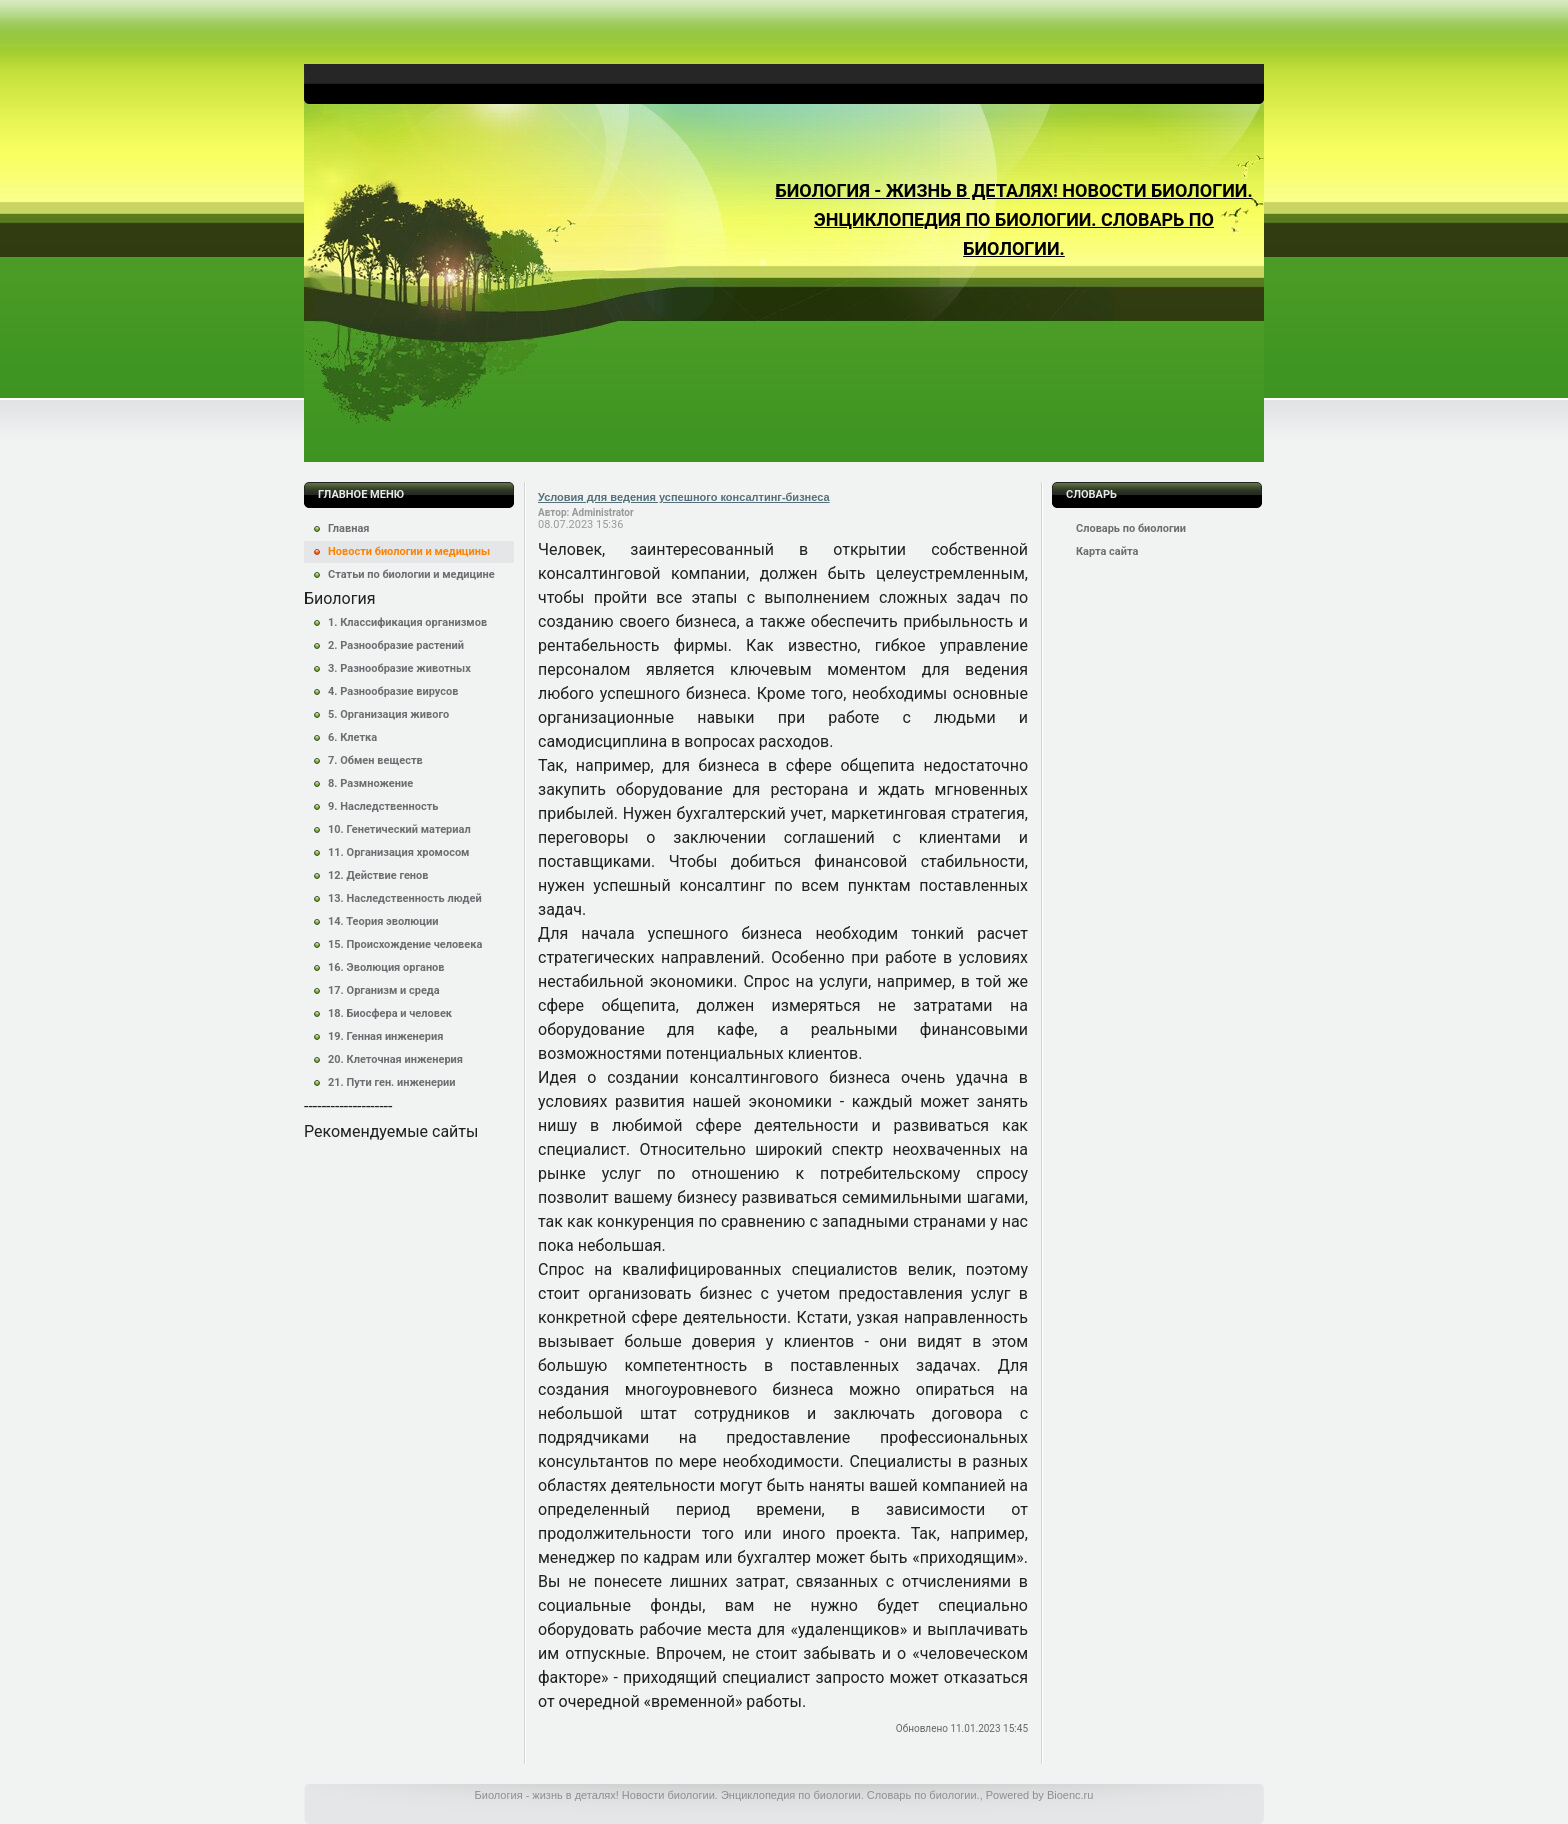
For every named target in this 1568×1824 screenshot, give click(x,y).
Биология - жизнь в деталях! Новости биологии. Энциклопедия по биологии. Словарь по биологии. (1013, 219)
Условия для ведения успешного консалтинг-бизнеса (684, 497)
